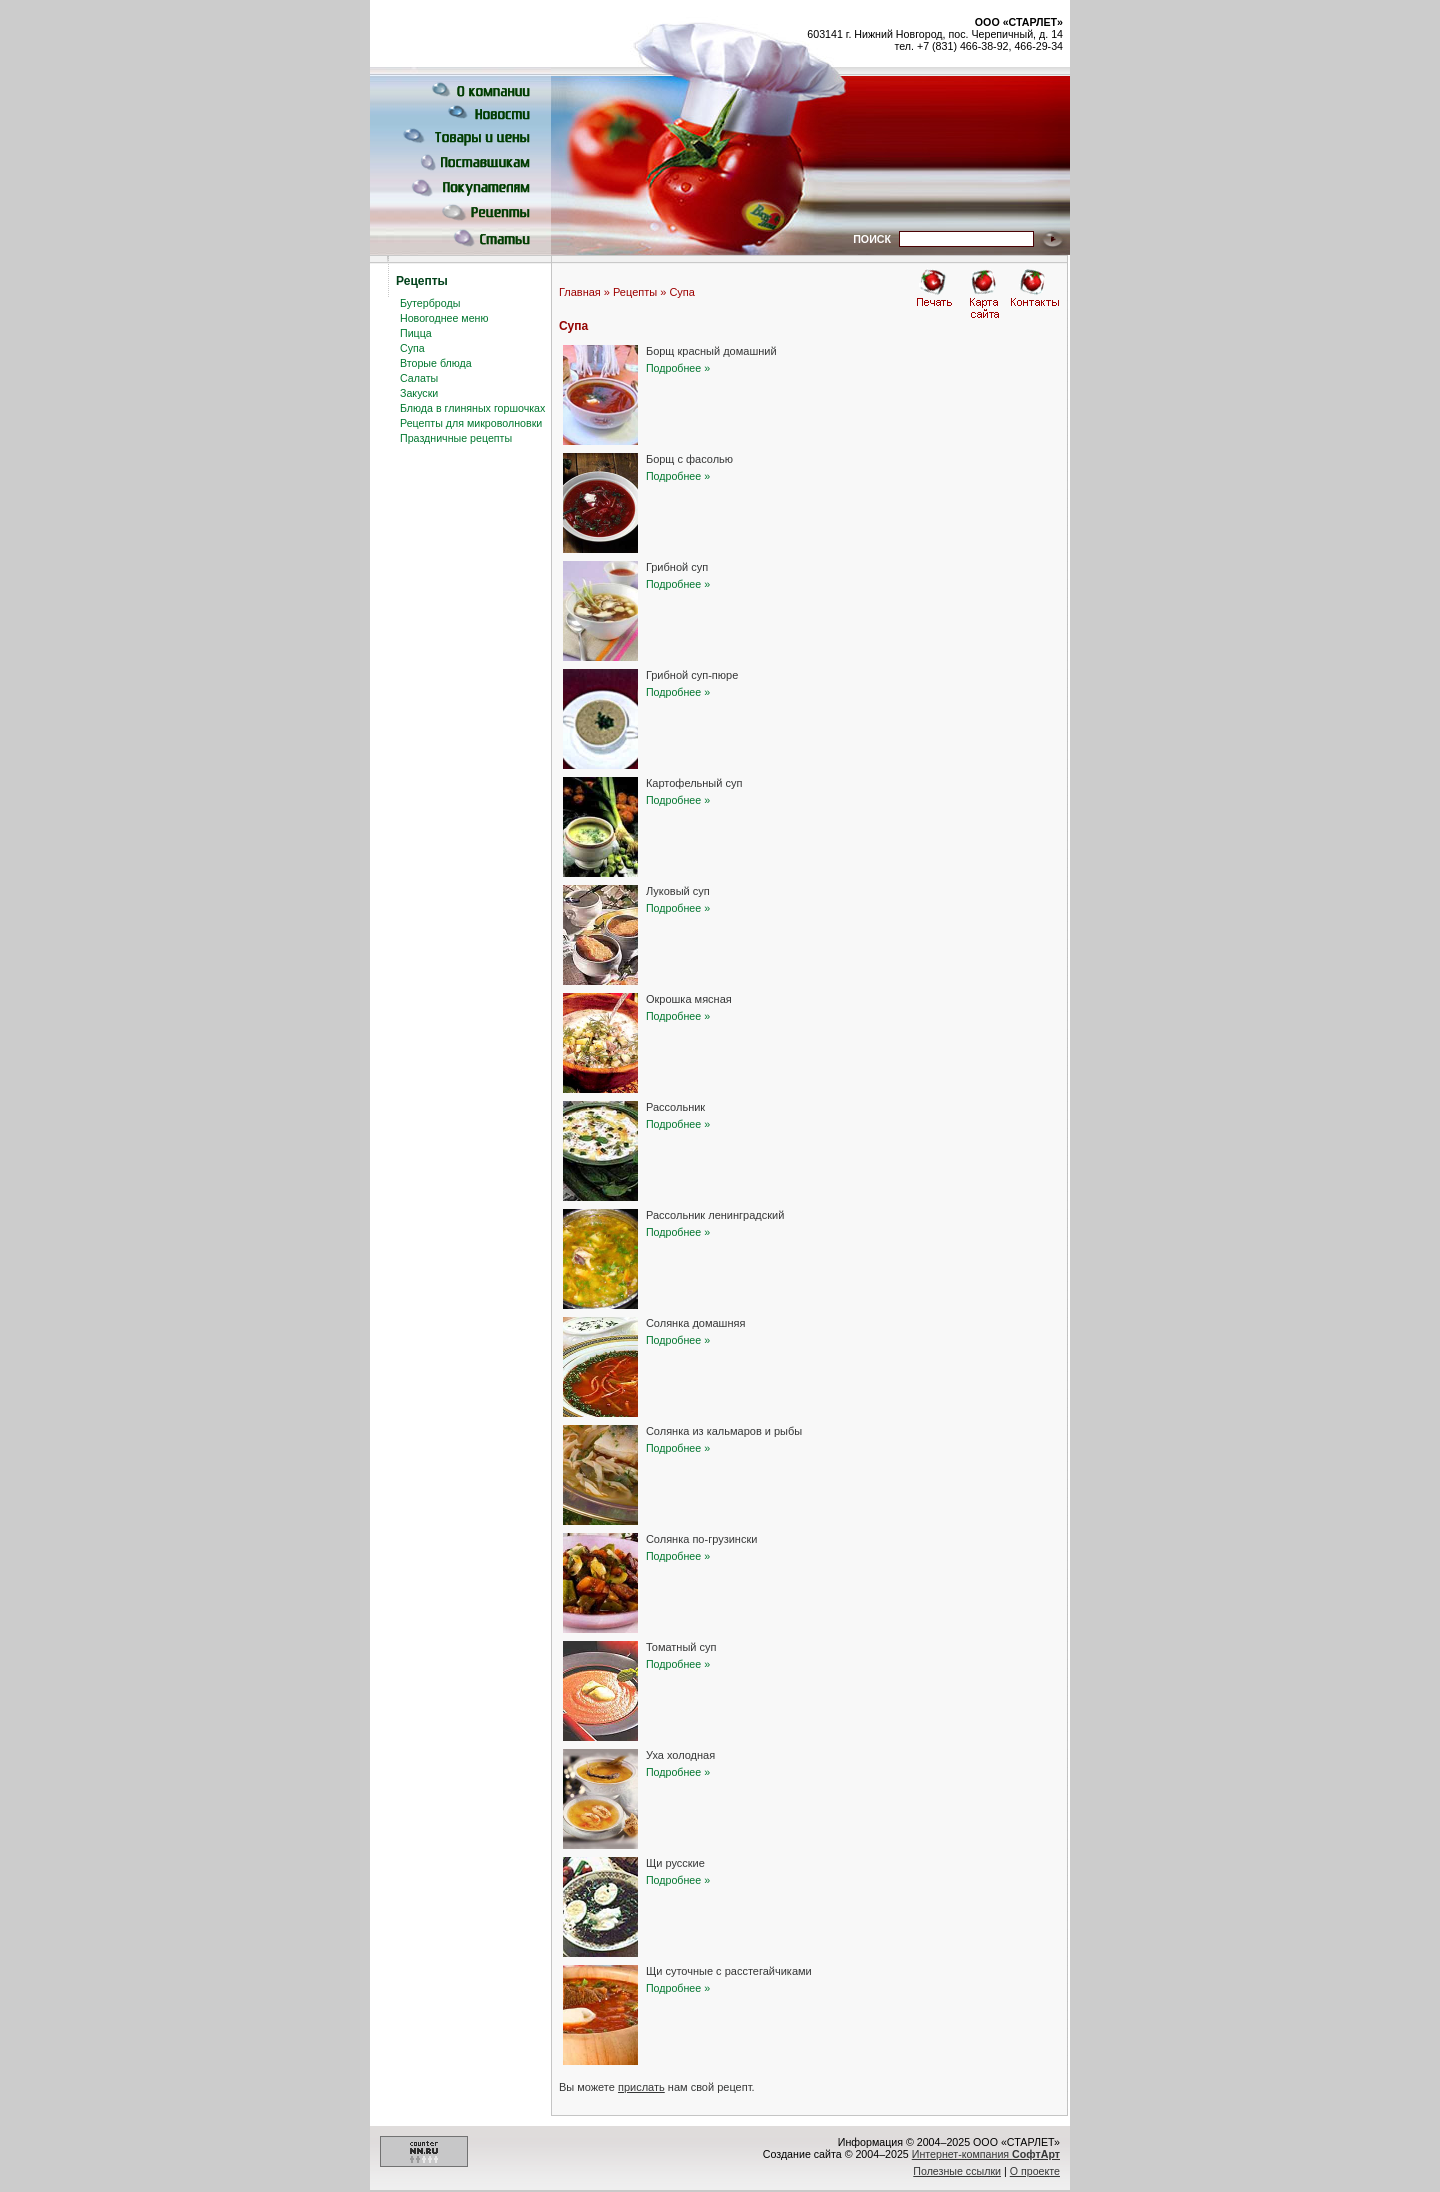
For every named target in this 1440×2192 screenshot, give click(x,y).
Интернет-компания (986, 2154)
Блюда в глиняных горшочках (472, 408)
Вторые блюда (436, 363)
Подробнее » (678, 368)
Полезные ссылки (957, 2171)
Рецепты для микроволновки (471, 423)
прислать (641, 2087)
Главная (580, 292)
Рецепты (635, 292)
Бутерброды (430, 303)
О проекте (1035, 2171)
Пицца (416, 333)
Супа (412, 348)
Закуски (419, 393)
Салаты (419, 378)
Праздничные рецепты (456, 438)
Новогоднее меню (444, 318)
